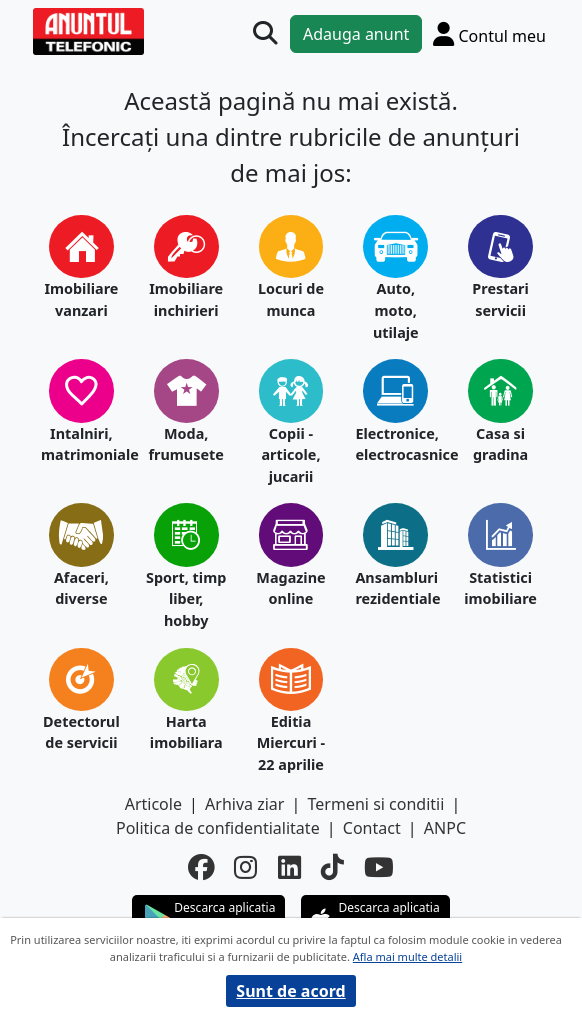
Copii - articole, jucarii (290, 455)
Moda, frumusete (185, 444)
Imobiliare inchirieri (186, 299)
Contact (372, 828)
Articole (153, 804)
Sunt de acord (290, 991)
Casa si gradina (500, 444)
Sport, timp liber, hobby (186, 599)
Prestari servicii (500, 299)
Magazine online (290, 588)
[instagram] (245, 868)
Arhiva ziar (244, 804)
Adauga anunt (356, 34)
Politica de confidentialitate (218, 828)
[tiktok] (332, 868)
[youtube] (379, 868)
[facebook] (201, 868)
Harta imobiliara (186, 732)
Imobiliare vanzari (81, 299)
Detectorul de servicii (81, 732)
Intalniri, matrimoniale (81, 444)
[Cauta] (265, 33)
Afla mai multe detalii (407, 956)
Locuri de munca (291, 299)
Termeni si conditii (376, 804)
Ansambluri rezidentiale (395, 588)
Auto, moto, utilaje (396, 310)
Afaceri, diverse (81, 588)
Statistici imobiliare (500, 588)
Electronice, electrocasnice (395, 444)
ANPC (445, 828)
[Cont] (489, 33)
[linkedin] (289, 868)
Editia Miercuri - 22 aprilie (291, 743)
